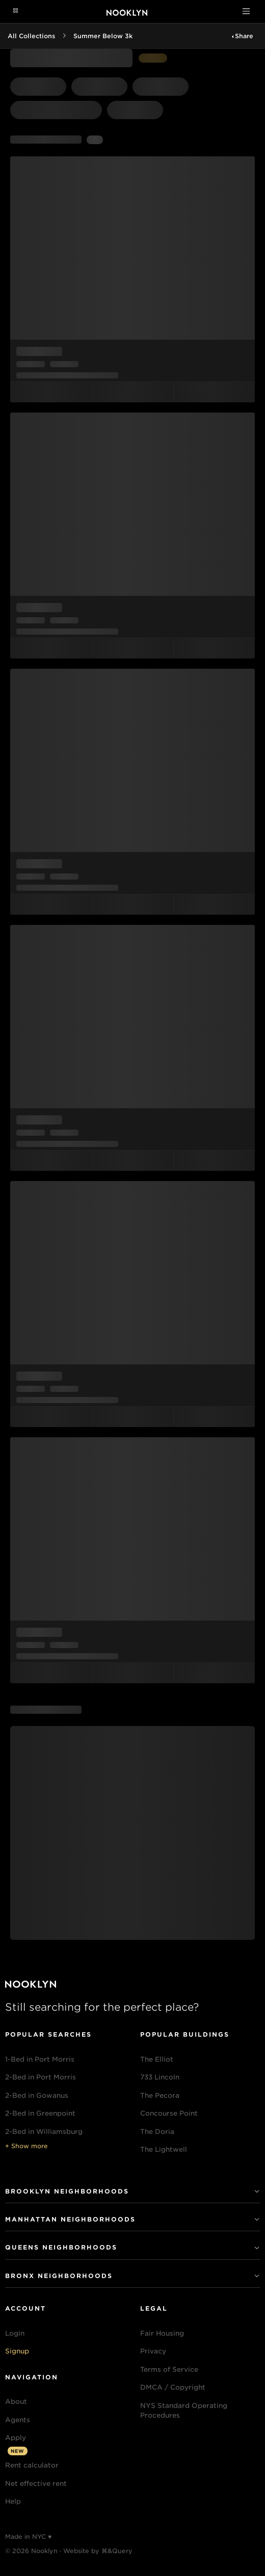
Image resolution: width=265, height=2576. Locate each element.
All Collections (31, 36)
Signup (17, 2351)
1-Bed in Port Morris (39, 2059)
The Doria (157, 2131)
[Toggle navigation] (246, 11)
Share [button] (244, 36)
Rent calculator (32, 2465)
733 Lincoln (159, 2077)
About (16, 2401)
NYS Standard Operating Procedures (183, 2411)
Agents (17, 2420)
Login (14, 2333)
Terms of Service (169, 2369)
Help (13, 2501)
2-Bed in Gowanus (36, 2095)
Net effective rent (36, 2483)
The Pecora (159, 2095)
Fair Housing (162, 2333)
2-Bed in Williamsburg (44, 2131)
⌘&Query (116, 2551)
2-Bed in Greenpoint (40, 2113)
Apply (15, 2438)
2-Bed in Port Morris (40, 2077)
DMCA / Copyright (172, 2387)
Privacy (153, 2351)
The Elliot (156, 2059)
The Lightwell (163, 2149)
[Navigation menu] (15, 11)
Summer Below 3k (102, 36)
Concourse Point (169, 2113)
